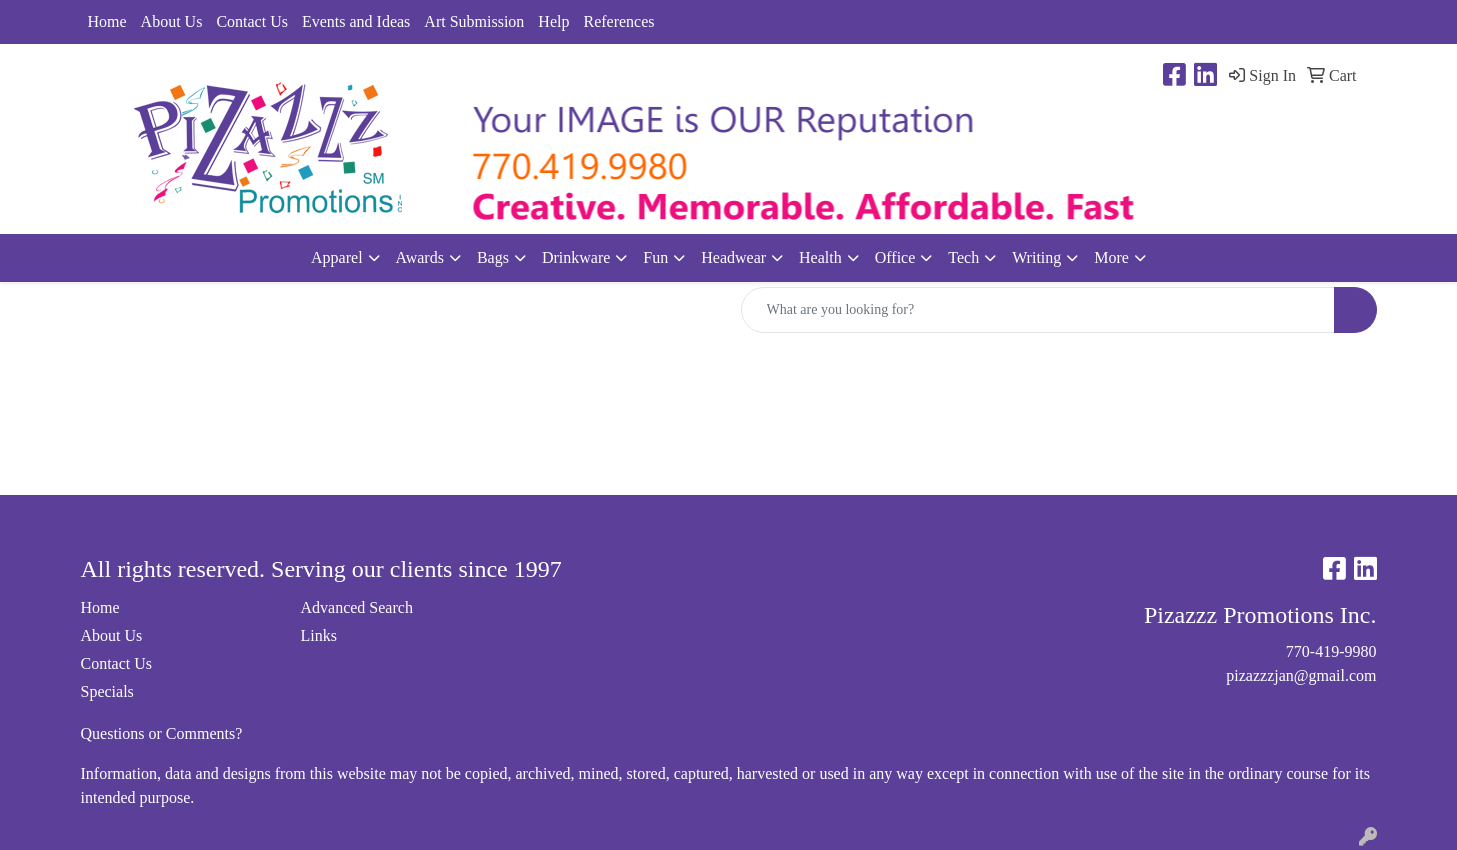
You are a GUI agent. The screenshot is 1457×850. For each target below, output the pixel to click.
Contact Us (252, 21)
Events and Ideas (356, 21)
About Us (172, 21)
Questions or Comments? (162, 733)
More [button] (1111, 257)
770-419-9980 (1331, 651)
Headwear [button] (733, 257)
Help (553, 21)
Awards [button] (420, 257)
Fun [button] (655, 257)
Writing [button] (1036, 257)
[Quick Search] (1038, 310)
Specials (107, 691)
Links (319, 635)
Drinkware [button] (576, 257)
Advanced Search (357, 607)
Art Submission (474, 21)
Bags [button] (493, 257)
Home (107, 21)
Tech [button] (963, 257)
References (618, 21)
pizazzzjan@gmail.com (1301, 675)
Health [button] (820, 257)
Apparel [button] (337, 257)
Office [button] (895, 257)
